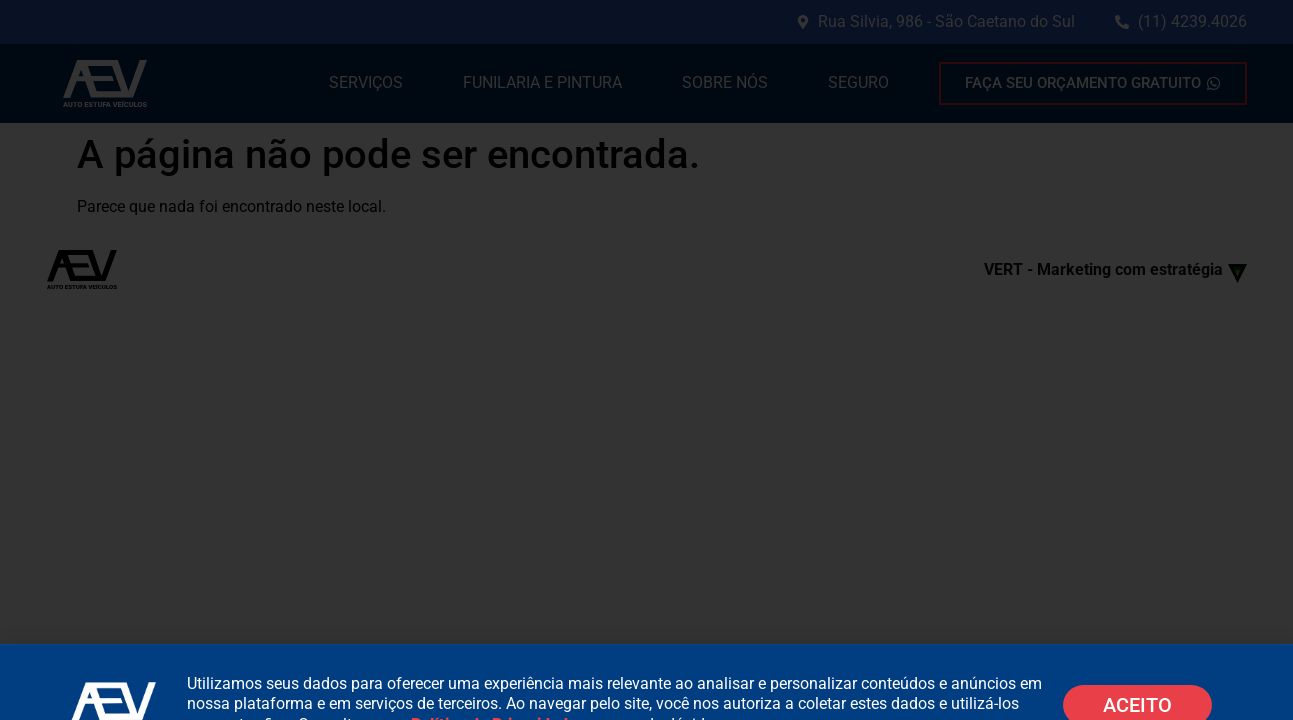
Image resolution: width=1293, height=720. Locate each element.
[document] (646, 360)
